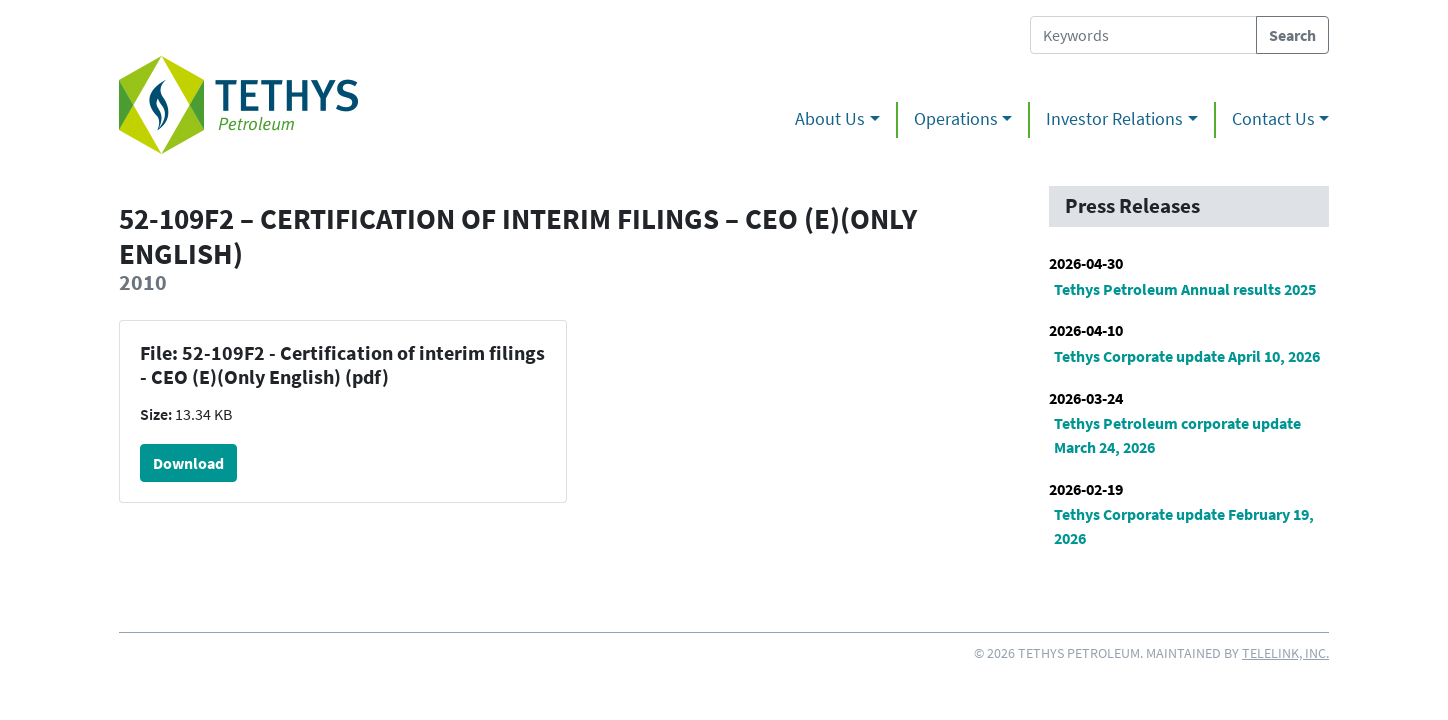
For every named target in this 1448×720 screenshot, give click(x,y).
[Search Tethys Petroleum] (1143, 35)
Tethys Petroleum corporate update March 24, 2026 (1177, 435)
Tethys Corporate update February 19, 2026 (1184, 526)
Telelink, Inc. (1285, 653)
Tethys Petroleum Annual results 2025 (1185, 289)
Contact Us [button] (1273, 119)
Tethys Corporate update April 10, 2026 (1187, 356)
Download (188, 463)
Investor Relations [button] (1114, 119)
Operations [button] (956, 119)
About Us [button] (830, 119)
